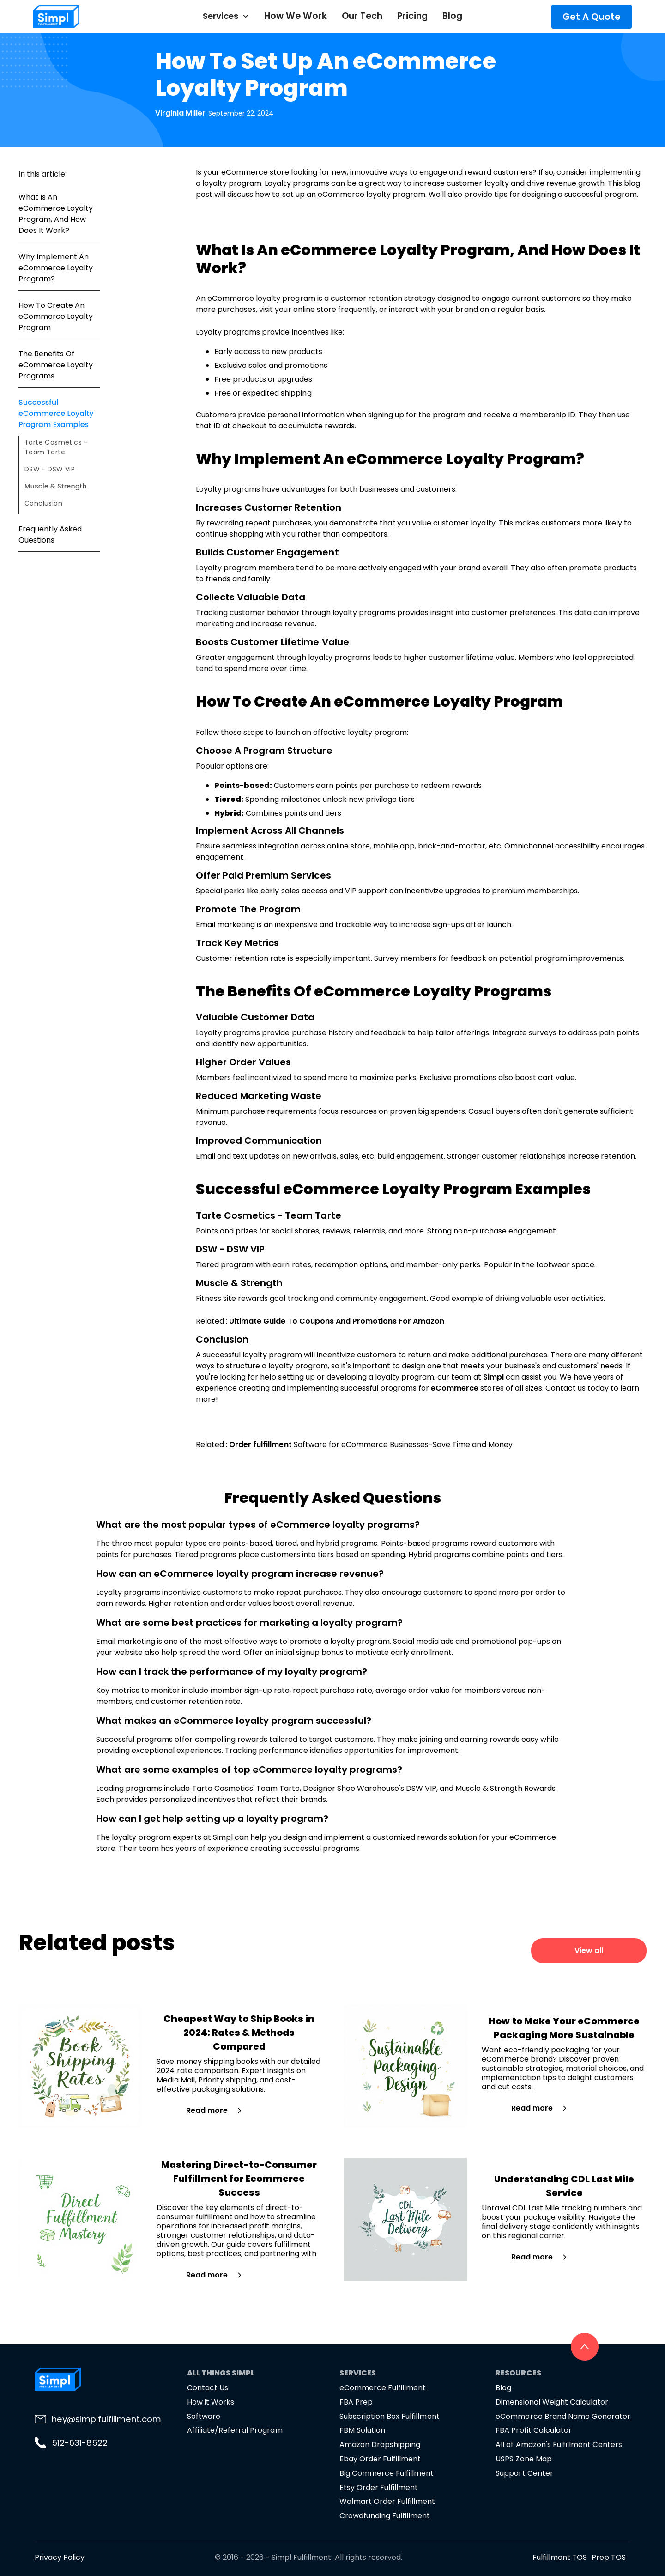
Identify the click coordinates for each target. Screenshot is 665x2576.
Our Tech (362, 16)
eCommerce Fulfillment (382, 2387)
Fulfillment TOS (559, 2557)
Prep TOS (609, 2557)
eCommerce (454, 1388)
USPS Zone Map (523, 2459)
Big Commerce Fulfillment (386, 2473)
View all (588, 1950)
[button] (226, 16)
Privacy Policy (60, 2557)
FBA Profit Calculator (533, 2430)
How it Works (210, 2402)
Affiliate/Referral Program (235, 2430)
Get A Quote (591, 16)
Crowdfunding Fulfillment (384, 2515)
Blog (452, 16)
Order (241, 1444)
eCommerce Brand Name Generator (563, 2416)
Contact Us (207, 2387)
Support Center (524, 2473)
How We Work (295, 16)
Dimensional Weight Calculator (552, 2402)
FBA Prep (356, 2402)
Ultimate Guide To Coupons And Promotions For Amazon (336, 1321)
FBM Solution (362, 2430)
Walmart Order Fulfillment (387, 2501)
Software (203, 2416)
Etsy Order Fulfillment (378, 2487)
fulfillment (272, 1444)
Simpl (494, 1377)
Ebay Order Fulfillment (380, 2459)
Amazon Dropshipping (379, 2444)
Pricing (412, 16)
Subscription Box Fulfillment (389, 2416)
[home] (83, 16)
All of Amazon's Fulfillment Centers (559, 2444)
